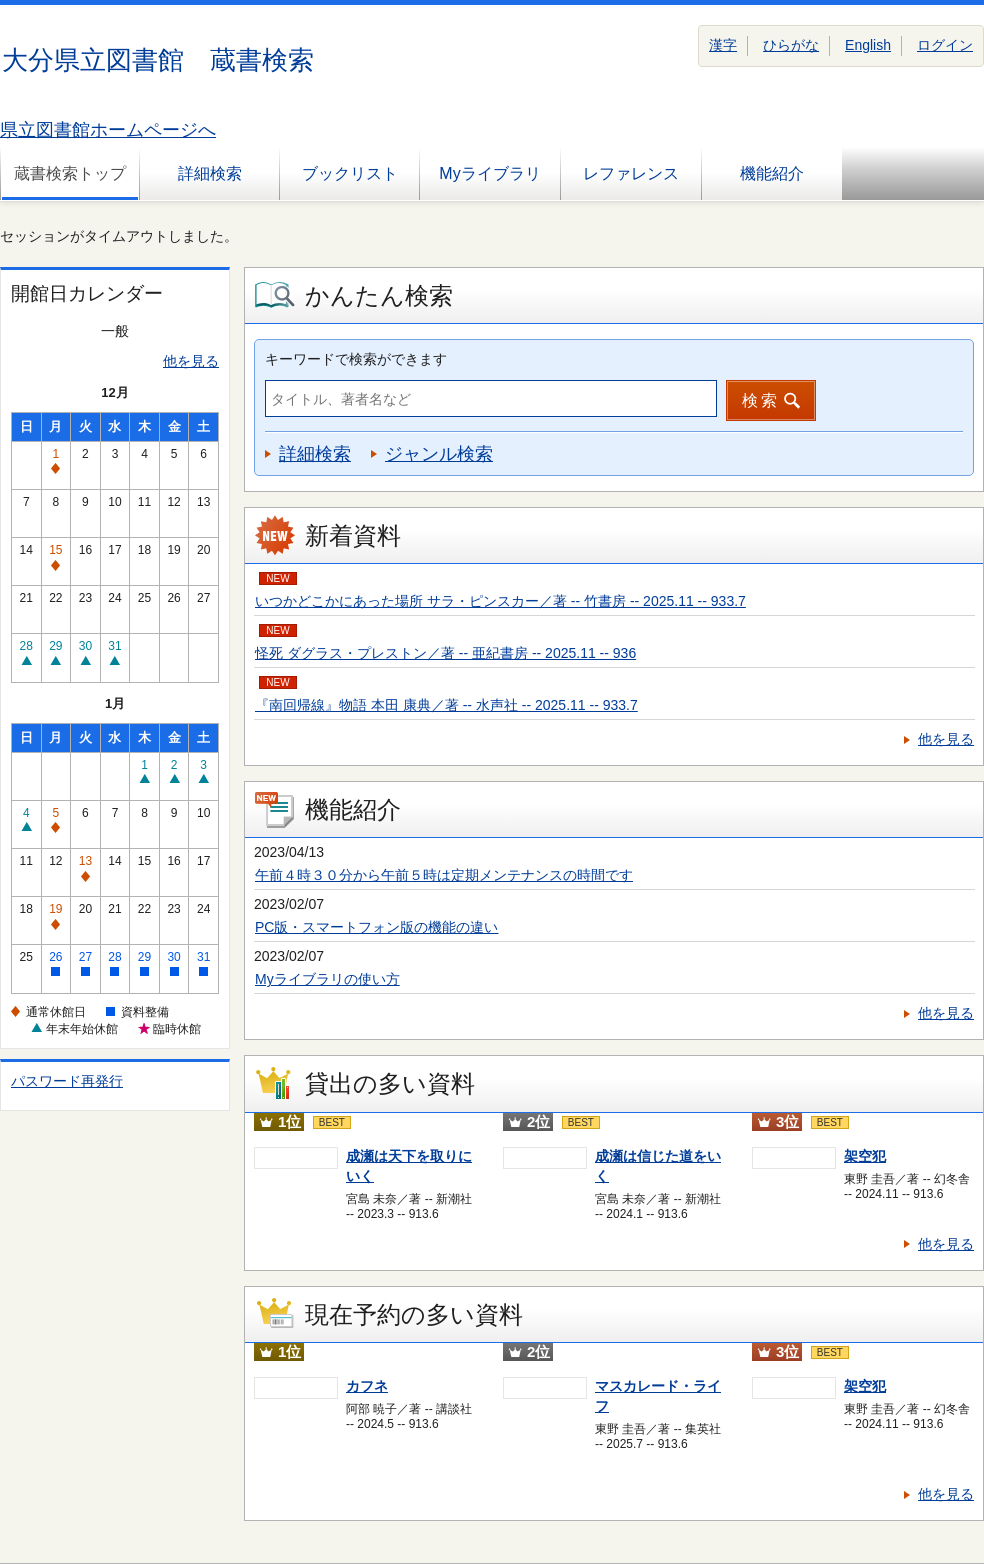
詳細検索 (210, 173)
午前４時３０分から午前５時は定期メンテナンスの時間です (444, 875)
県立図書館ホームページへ (108, 130)
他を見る (191, 361)
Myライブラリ (489, 173)
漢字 (723, 45)
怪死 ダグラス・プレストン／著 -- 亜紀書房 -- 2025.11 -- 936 (445, 653)
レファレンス (631, 173)
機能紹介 (772, 173)
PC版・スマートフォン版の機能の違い (376, 927)
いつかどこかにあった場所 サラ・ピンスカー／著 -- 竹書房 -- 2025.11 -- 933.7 (500, 601)
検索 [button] (761, 400)
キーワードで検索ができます (356, 359)
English (868, 45)
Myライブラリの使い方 (327, 979)
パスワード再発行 (67, 1081)
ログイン (945, 45)
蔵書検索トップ (70, 173)
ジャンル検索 (439, 454)
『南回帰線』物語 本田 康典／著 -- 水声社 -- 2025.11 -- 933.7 (446, 705)
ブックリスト (350, 173)
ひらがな (791, 45)
